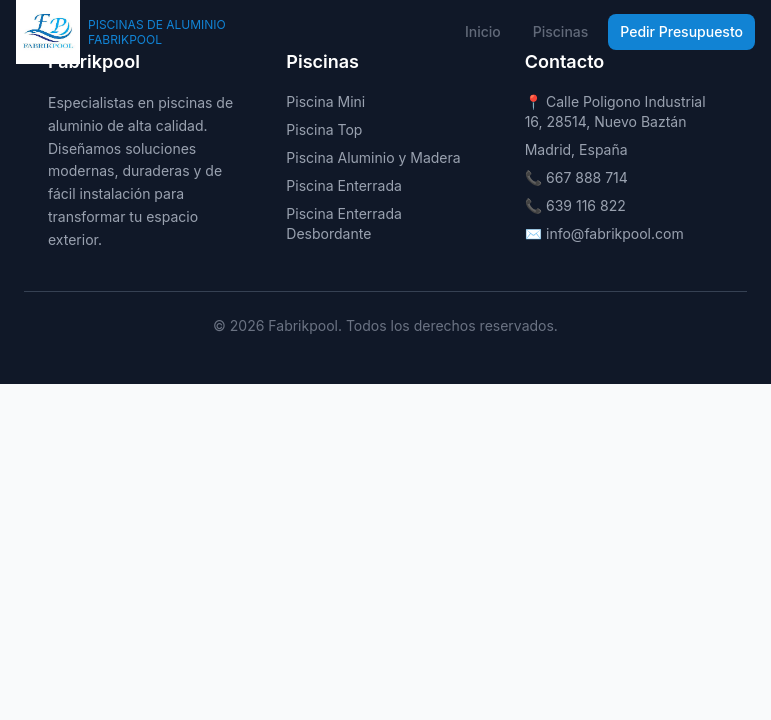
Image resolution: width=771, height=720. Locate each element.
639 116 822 (586, 205)
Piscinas (561, 31)
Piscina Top (324, 129)
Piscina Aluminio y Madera (373, 157)
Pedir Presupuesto (681, 31)
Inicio (483, 31)
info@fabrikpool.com (615, 233)
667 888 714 (587, 177)
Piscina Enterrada (344, 185)
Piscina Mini (325, 101)
